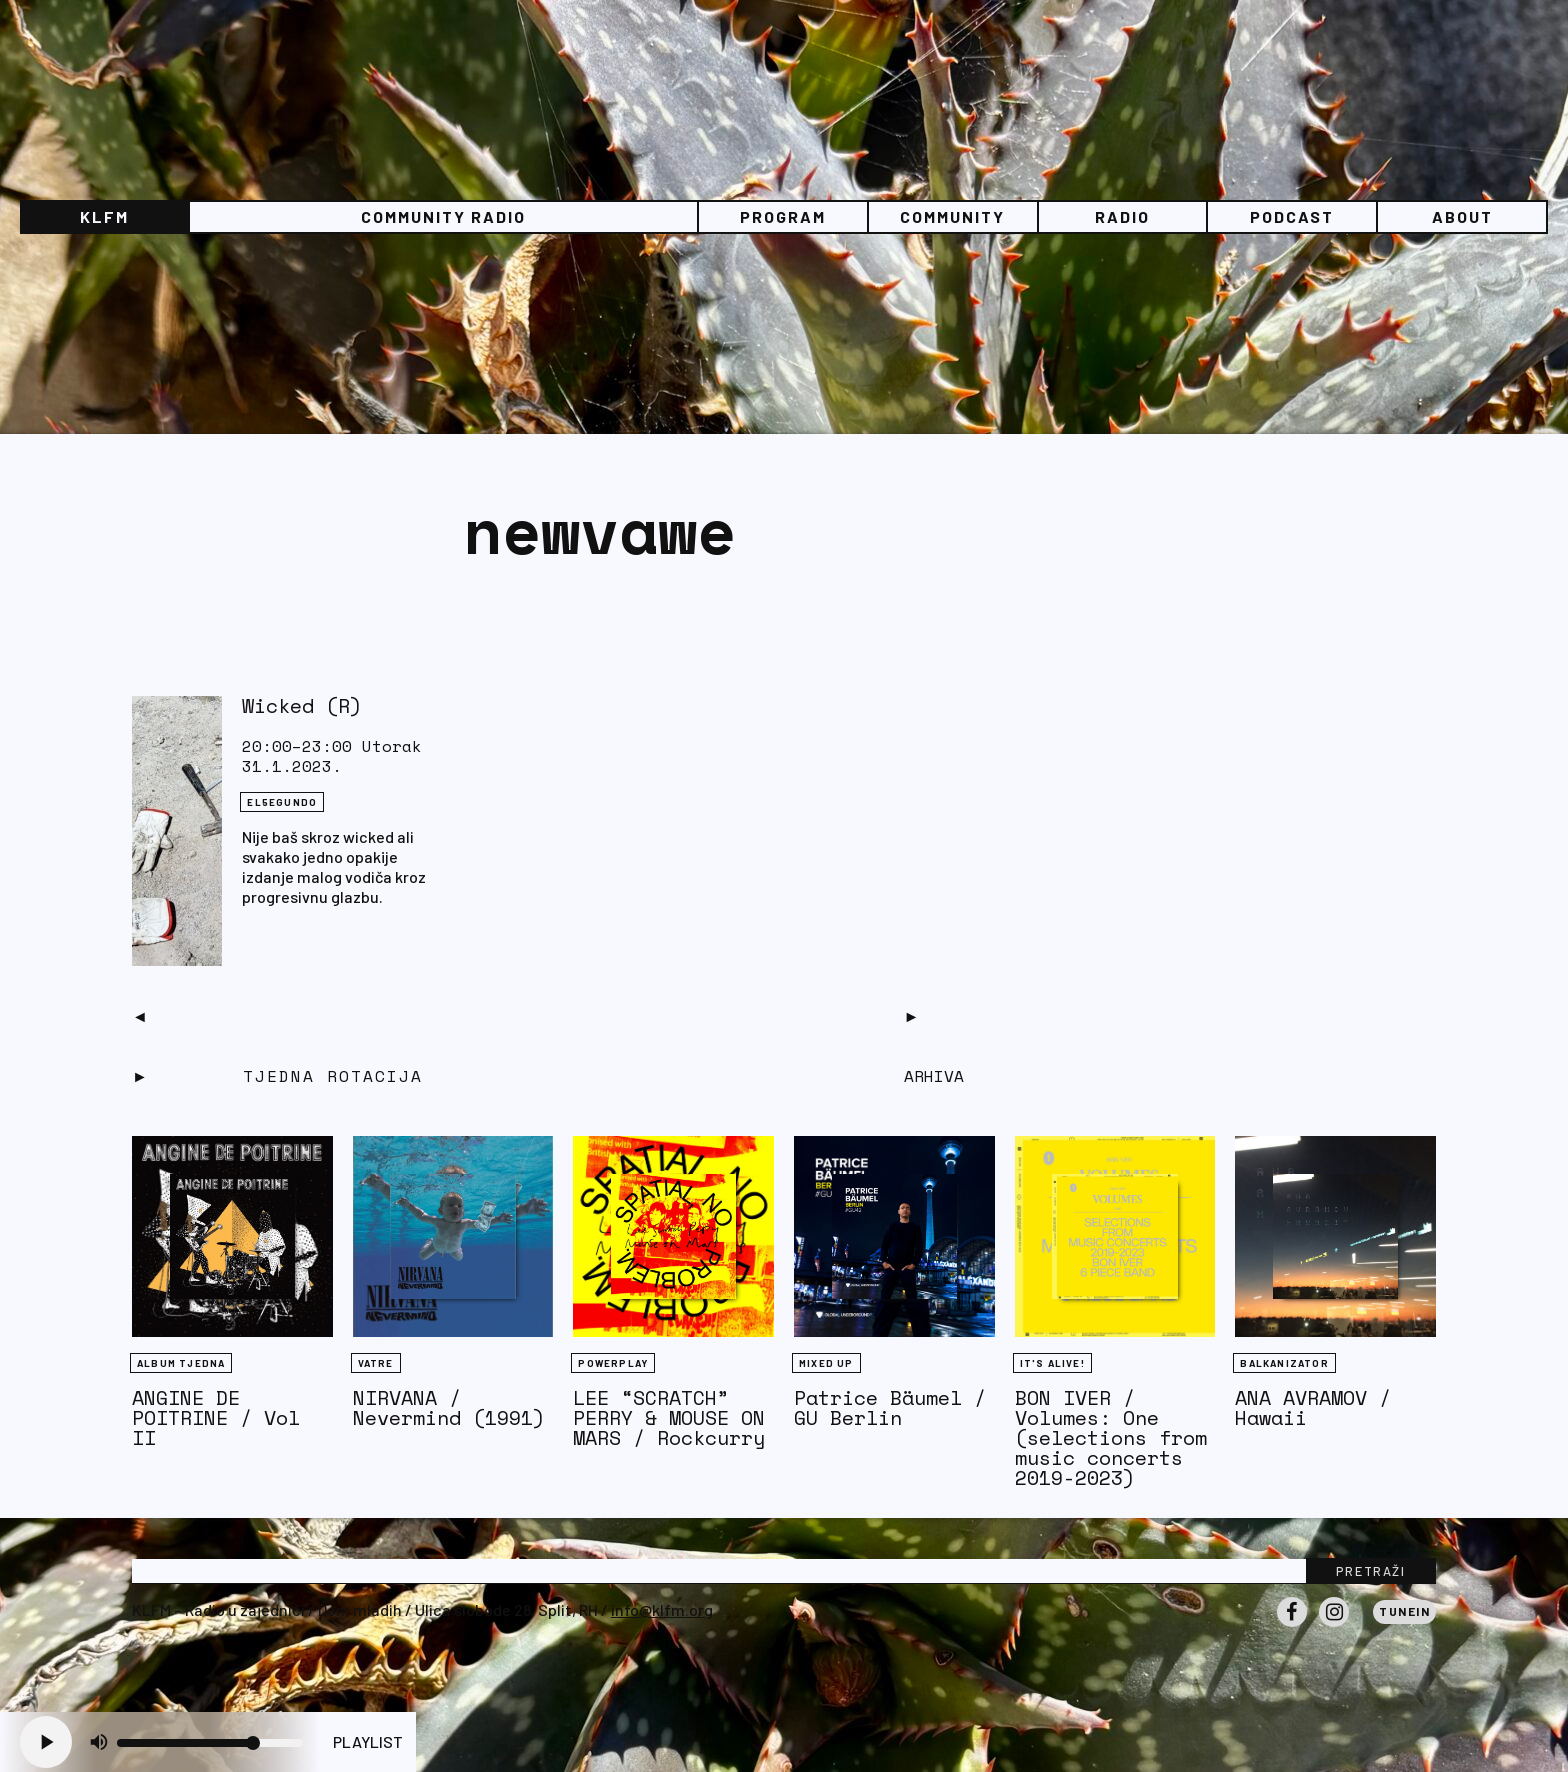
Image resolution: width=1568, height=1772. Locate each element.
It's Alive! (1052, 1363)
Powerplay (613, 1363)
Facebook (1292, 1626)
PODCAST (1292, 216)
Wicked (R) (302, 705)
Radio (1122, 216)
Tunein (1404, 1611)
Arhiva (934, 1076)
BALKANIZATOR (1284, 1363)
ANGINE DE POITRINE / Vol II (216, 1417)
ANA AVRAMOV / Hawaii (1313, 1407)
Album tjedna (181, 1363)
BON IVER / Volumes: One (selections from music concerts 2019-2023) (1111, 1437)
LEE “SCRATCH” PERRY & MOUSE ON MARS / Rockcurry (669, 1417)
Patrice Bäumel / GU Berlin (890, 1407)
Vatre (376, 1363)
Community (952, 216)
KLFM (104, 216)
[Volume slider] (210, 1743)
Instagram (1334, 1626)
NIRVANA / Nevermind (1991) (449, 1407)
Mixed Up (826, 1363)
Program (783, 216)
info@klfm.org (662, 1609)
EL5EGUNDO (282, 802)
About (1462, 216)
